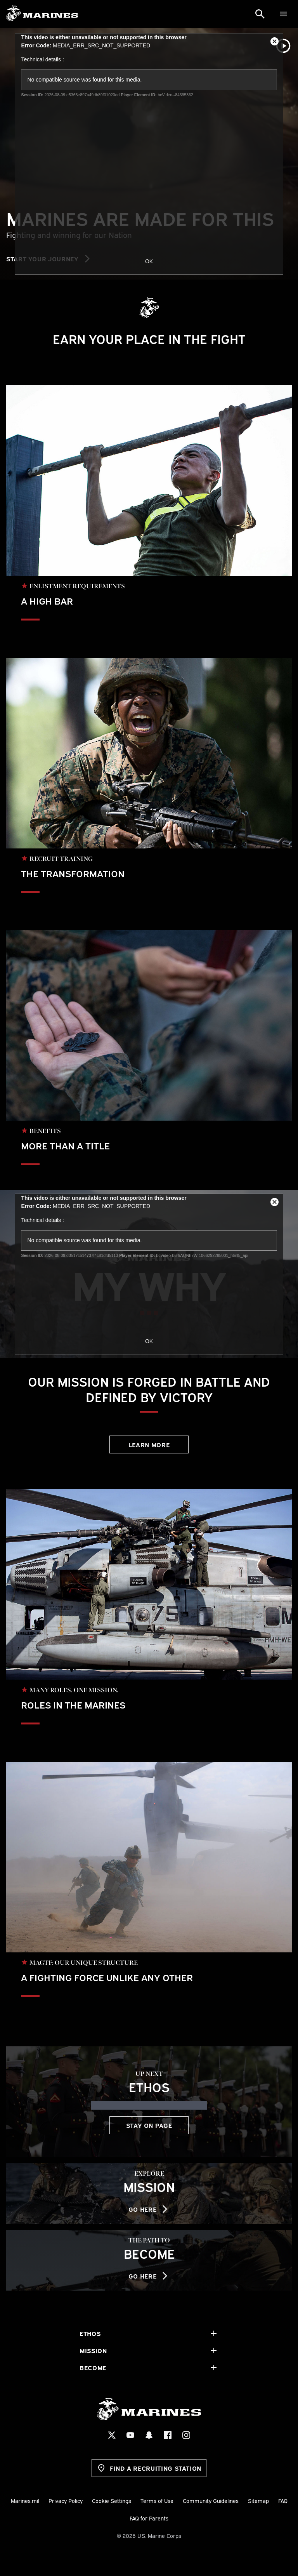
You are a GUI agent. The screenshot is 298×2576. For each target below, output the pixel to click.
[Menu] (283, 14)
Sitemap (258, 2500)
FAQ (283, 2500)
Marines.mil (25, 2500)
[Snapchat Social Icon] (149, 2435)
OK (149, 261)
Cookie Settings (111, 2500)
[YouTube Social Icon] (130, 2435)
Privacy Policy (66, 2500)
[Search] (260, 14)
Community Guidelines (211, 2500)
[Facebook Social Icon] (167, 2435)
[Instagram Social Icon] (186, 2435)
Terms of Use (156, 2500)
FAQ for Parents (149, 2518)
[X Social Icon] (111, 2435)
